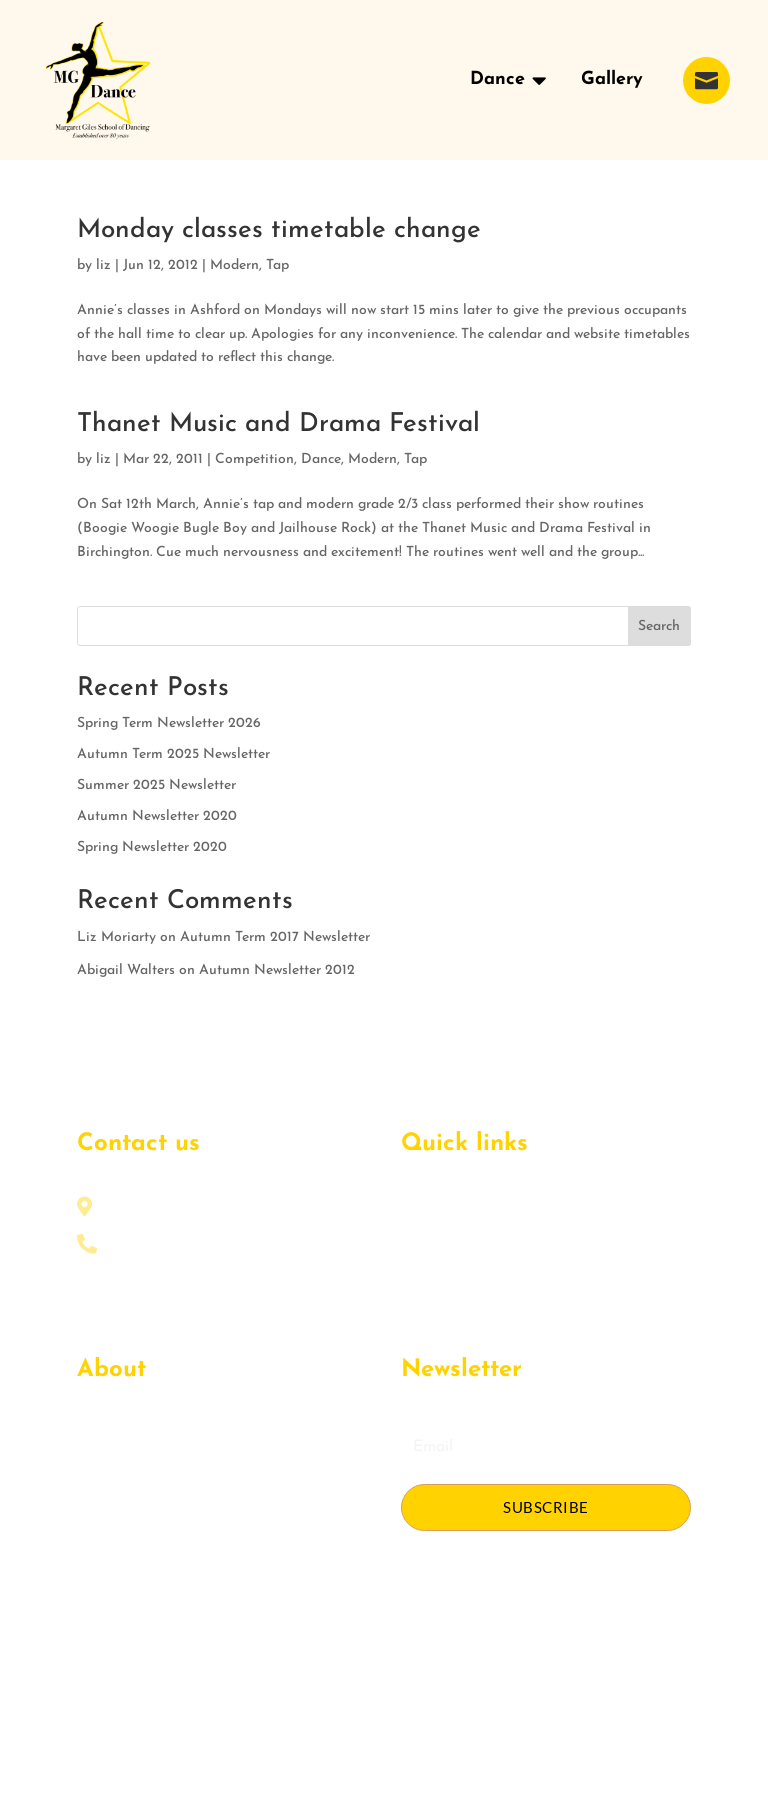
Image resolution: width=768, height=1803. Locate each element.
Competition (254, 459)
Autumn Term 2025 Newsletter (173, 754)
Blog (416, 1309)
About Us (107, 1439)
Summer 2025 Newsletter (156, 785)
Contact (103, 1535)
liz (103, 265)
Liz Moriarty (116, 937)
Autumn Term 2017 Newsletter (275, 937)
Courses (426, 1245)
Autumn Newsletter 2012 (277, 970)
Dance (321, 459)
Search (659, 626)
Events (98, 1471)
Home (420, 1213)
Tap (277, 265)
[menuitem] (508, 80)
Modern (234, 265)
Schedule (430, 1277)
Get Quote (111, 1503)
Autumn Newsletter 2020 (157, 816)
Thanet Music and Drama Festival (278, 424)
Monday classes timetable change (279, 230)
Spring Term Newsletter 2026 (169, 723)
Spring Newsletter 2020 (152, 847)
